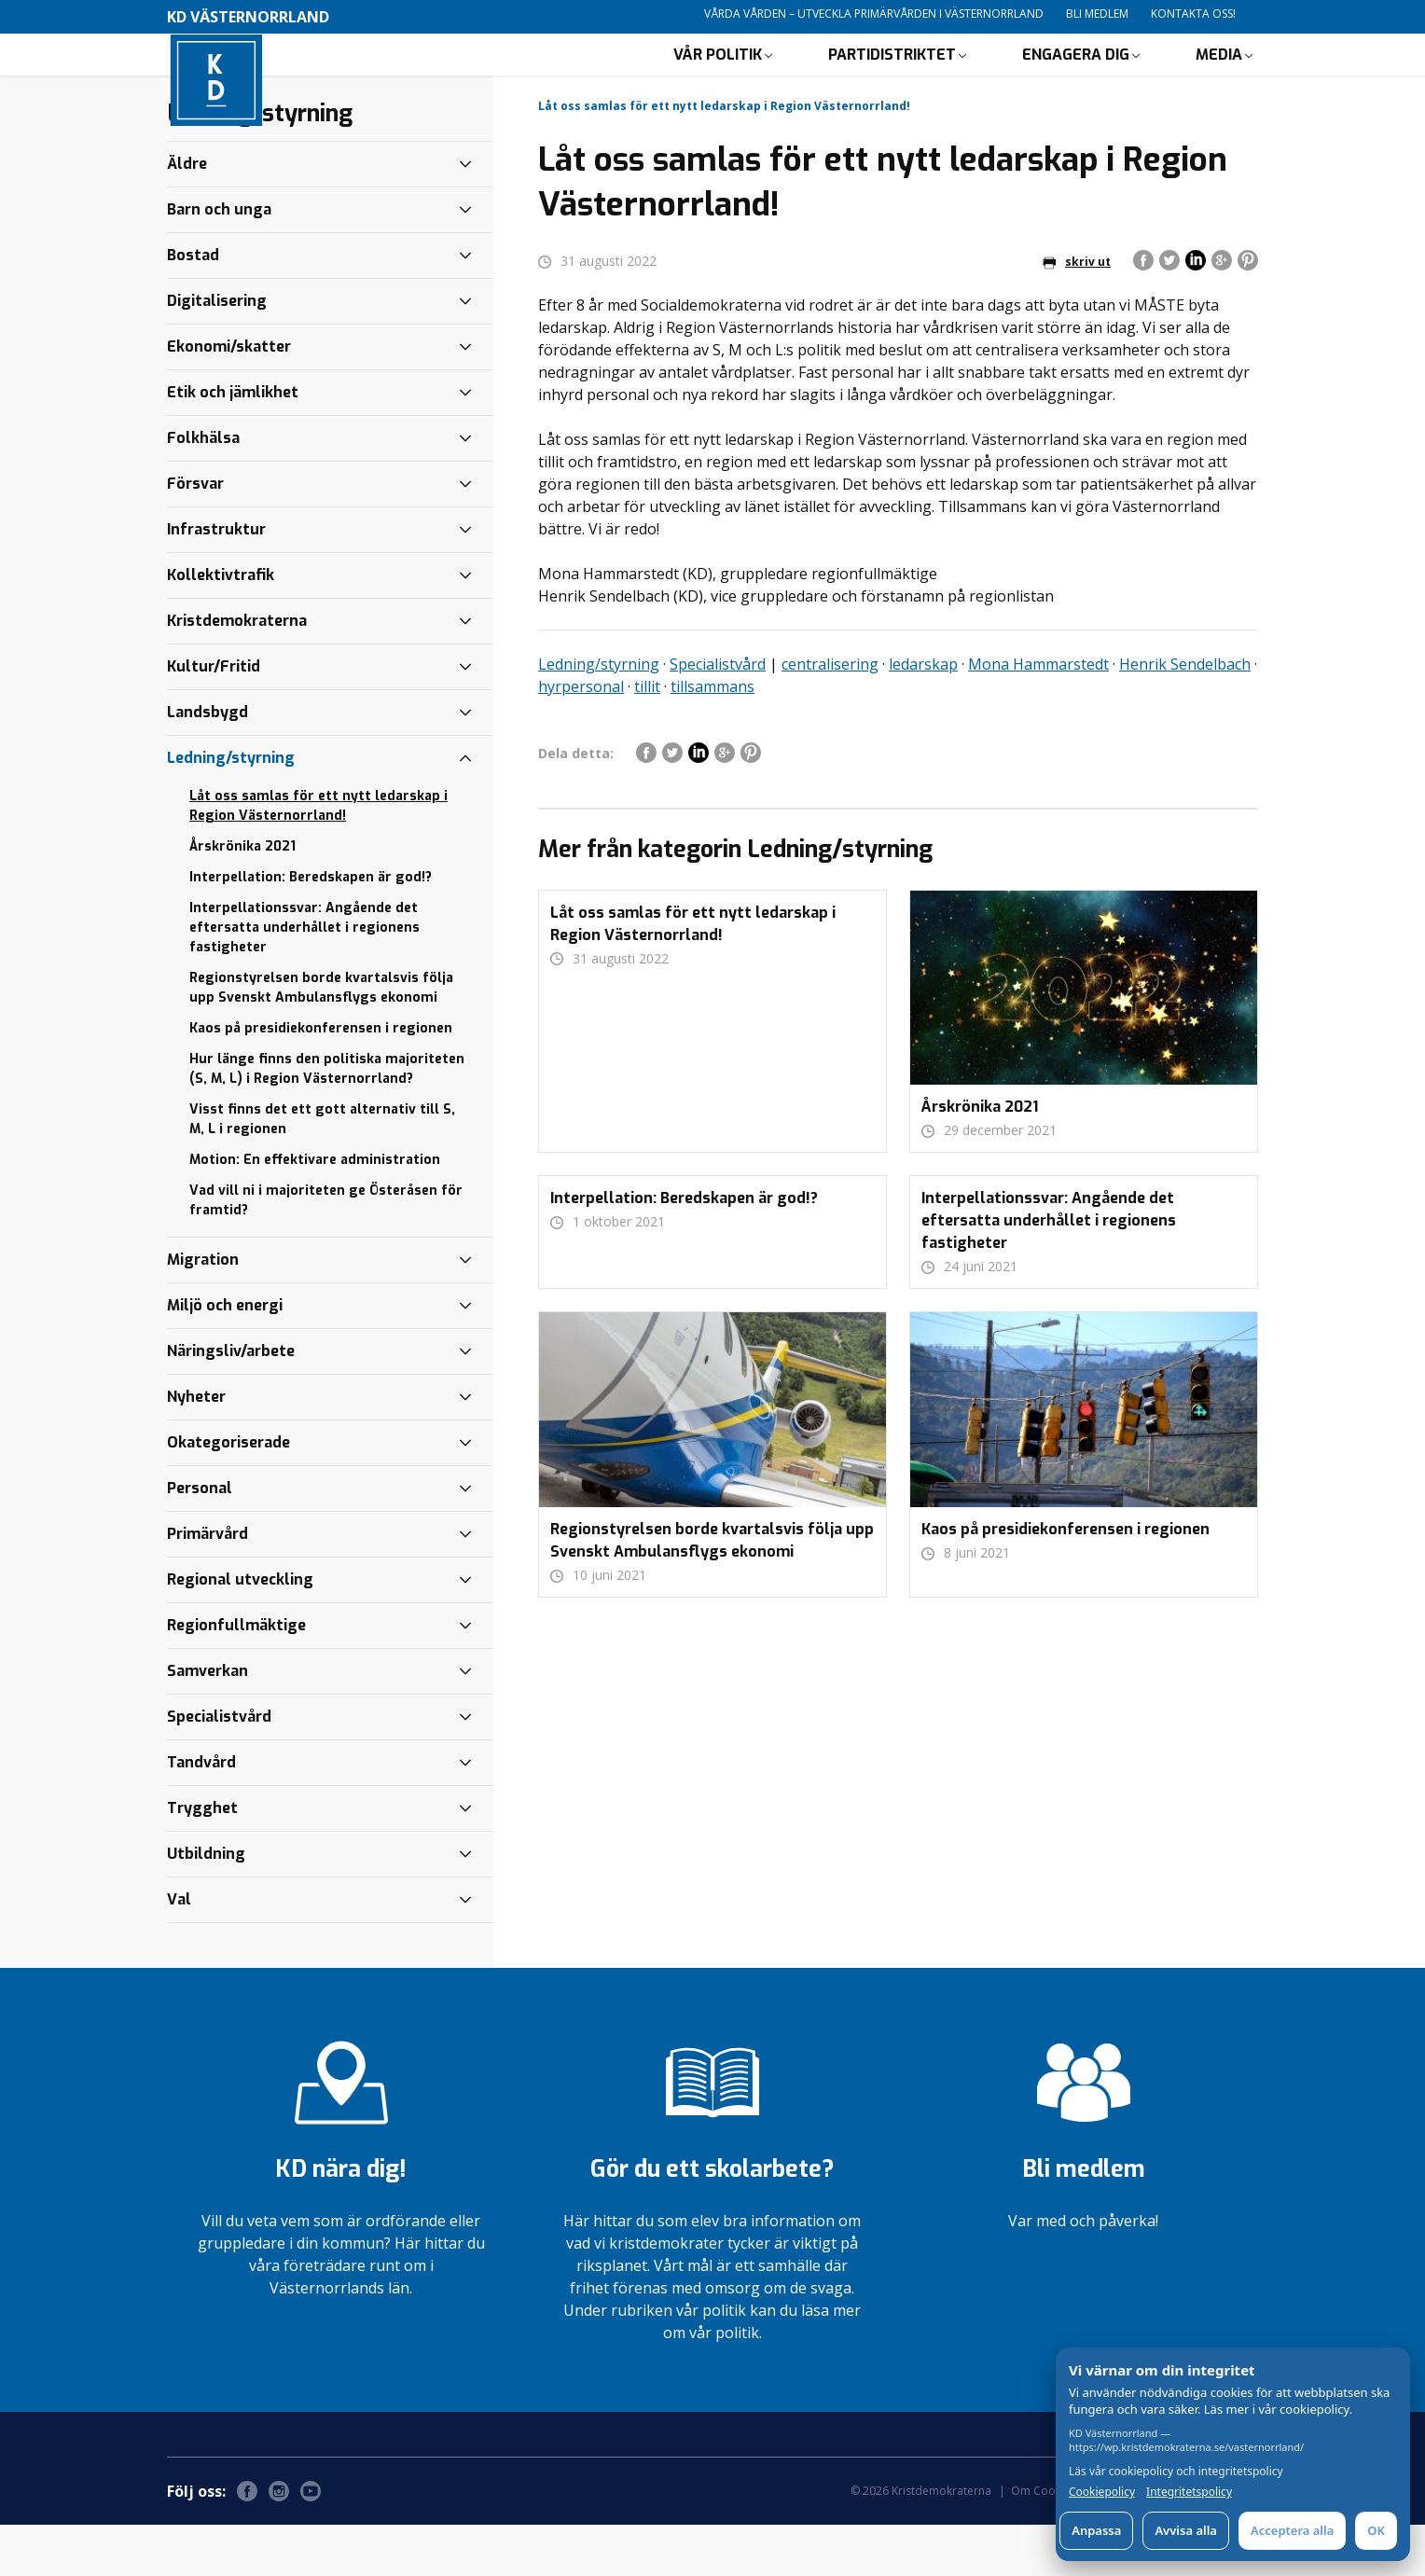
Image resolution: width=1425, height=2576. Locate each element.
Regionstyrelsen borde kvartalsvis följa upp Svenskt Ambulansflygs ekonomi (321, 1039)
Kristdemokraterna (237, 672)
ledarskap (923, 715)
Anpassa (1096, 2530)
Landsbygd (207, 763)
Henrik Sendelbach (1185, 715)
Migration (203, 1311)
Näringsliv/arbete (231, 1402)
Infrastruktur (216, 580)
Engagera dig (1075, 80)
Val (179, 1950)
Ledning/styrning (598, 715)
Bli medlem (1097, 13)
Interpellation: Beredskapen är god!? (310, 928)
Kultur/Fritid (213, 717)
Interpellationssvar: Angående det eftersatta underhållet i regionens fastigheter (304, 978)
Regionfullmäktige (236, 1676)
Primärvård (207, 1585)
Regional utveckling (240, 1631)
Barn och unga (219, 260)
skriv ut (1077, 313)
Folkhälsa (203, 489)
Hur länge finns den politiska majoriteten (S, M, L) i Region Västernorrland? (326, 1120)
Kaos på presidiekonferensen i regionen (320, 1079)
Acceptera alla (1292, 2530)
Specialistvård (718, 715)
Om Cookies (1043, 2542)
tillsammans (712, 737)
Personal (199, 1539)
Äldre (187, 215)
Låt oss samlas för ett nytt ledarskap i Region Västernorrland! (318, 857)
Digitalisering (217, 352)
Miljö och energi (225, 1356)
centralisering (830, 715)
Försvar (195, 535)
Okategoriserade (228, 1493)
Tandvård (201, 1813)
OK (1376, 2530)
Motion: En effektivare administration (314, 1211)
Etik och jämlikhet (232, 443)
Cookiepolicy (1102, 2492)
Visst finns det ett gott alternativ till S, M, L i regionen (322, 1170)
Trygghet (202, 1859)
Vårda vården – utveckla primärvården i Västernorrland (874, 13)
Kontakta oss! (1193, 13)
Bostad (193, 306)
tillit (647, 737)
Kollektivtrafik (220, 626)
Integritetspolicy (1189, 2492)
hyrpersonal (581, 737)
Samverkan (207, 1722)
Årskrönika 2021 (242, 898)
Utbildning (206, 1905)
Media (1219, 80)
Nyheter (196, 1448)
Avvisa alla (1186, 2530)
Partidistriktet (892, 80)
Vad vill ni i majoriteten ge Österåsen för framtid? (326, 1251)
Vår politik (717, 80)
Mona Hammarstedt (1038, 715)
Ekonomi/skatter (229, 398)
